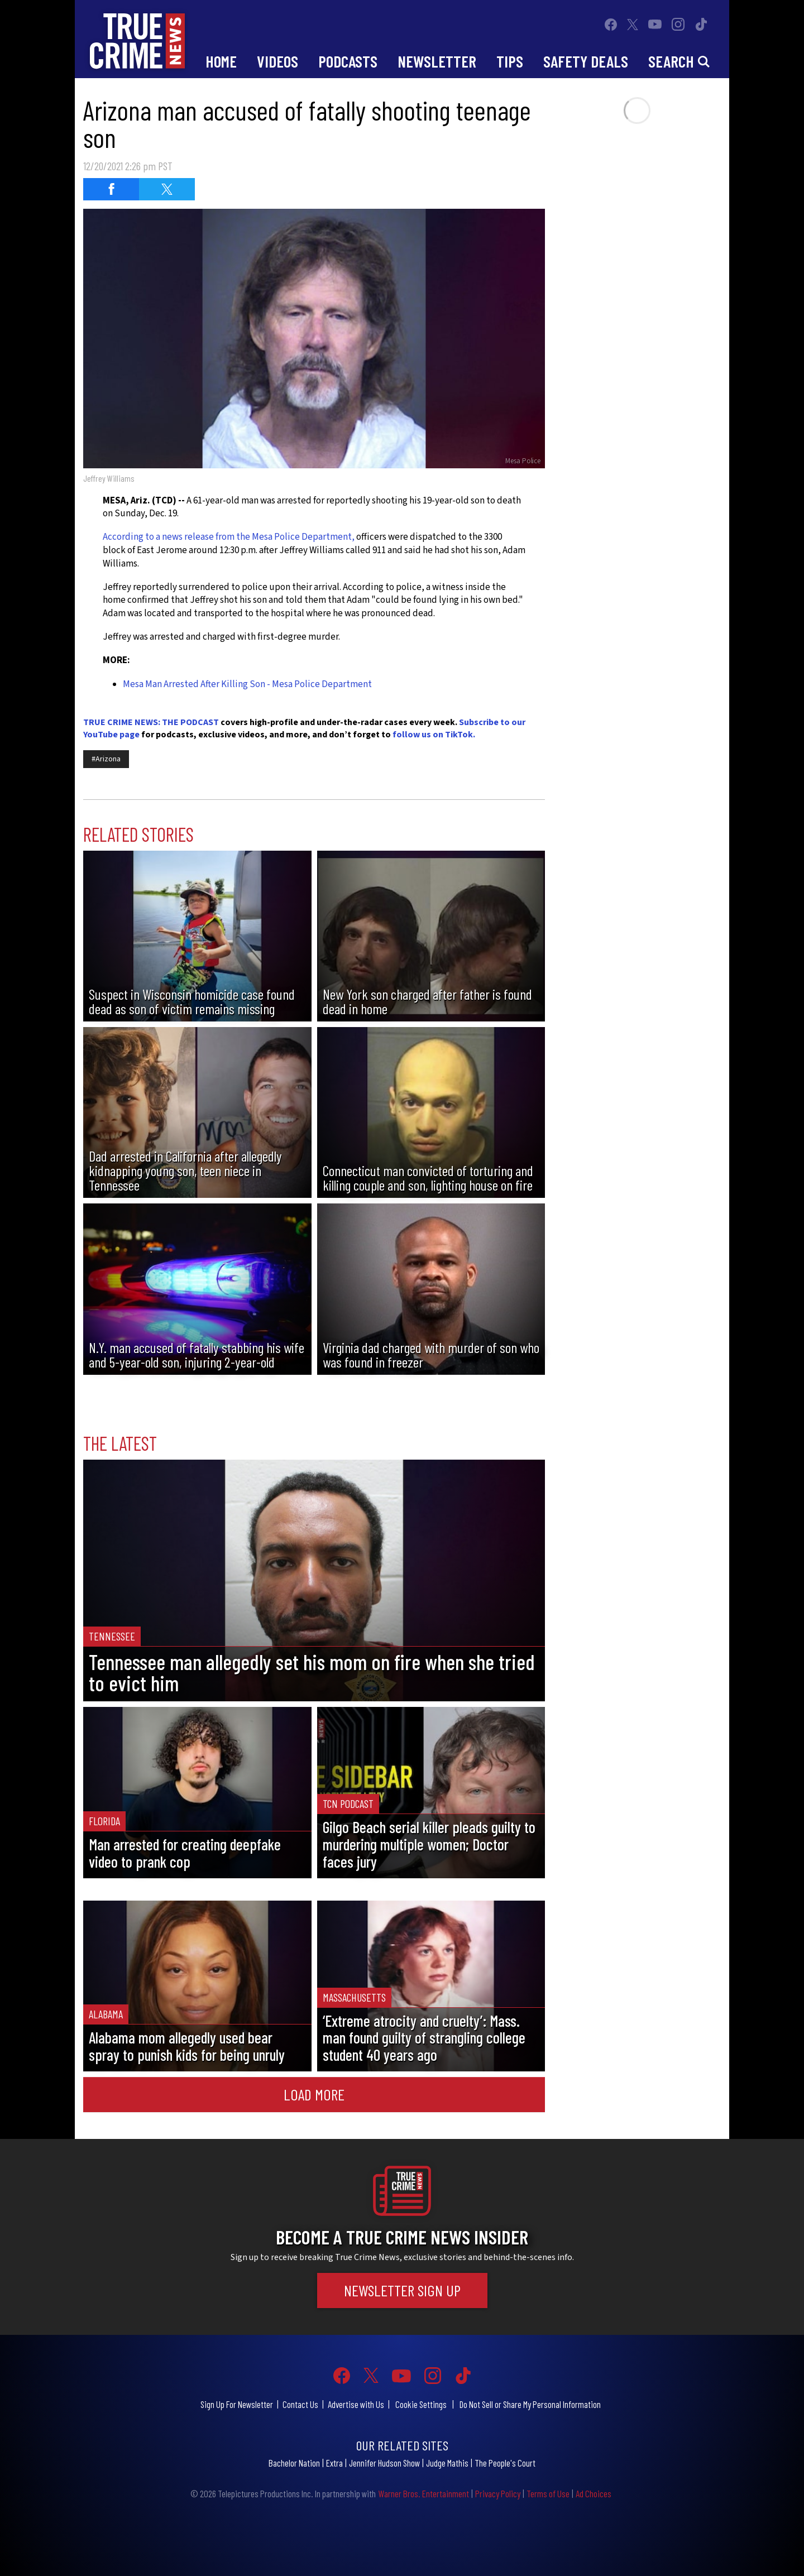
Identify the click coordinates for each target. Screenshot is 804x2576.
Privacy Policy (497, 2493)
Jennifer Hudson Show (384, 2462)
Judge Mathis (447, 2462)
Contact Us (300, 2404)
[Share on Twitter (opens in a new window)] (167, 189)
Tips (509, 61)
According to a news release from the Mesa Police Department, (229, 537)
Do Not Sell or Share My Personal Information (530, 2404)
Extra (334, 2462)
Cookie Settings (421, 2404)
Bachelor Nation (294, 2462)
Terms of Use (548, 2493)
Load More (314, 2094)
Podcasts (347, 61)
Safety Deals (585, 61)
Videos (277, 61)
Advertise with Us (356, 2404)
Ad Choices (593, 2493)
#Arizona (106, 759)
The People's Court (505, 2462)
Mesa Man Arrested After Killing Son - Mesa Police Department (247, 684)
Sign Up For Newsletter (236, 2404)
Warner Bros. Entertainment (423, 2493)
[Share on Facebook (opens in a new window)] (111, 189)
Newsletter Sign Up (402, 2290)
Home (221, 61)
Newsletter (437, 61)
